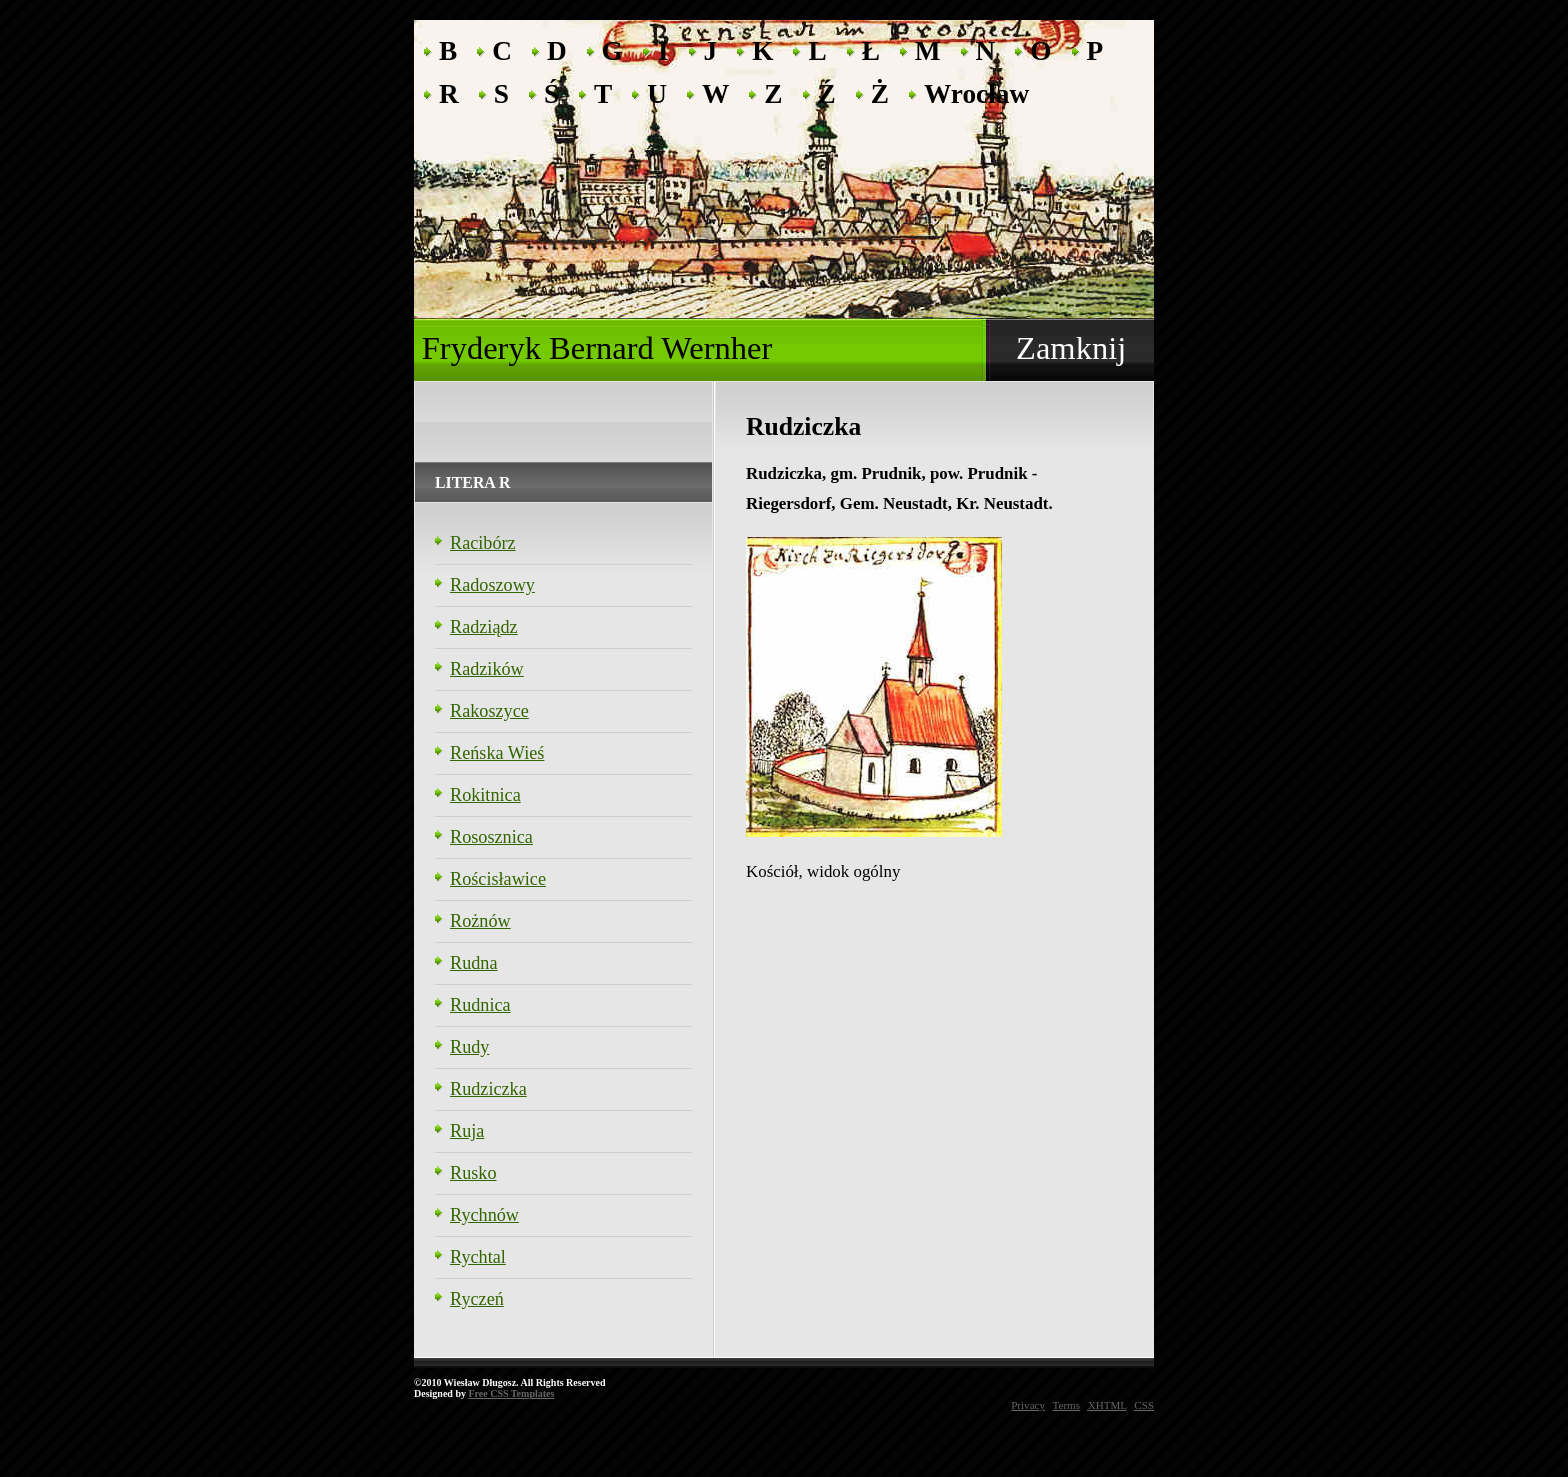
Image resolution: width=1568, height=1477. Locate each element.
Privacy (1028, 1405)
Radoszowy (492, 585)
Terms (1066, 1405)
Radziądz (484, 627)
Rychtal (478, 1257)
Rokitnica (485, 795)
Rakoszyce (489, 711)
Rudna (474, 963)
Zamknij (1071, 348)
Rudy (469, 1047)
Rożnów (480, 921)
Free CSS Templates (511, 1393)
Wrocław (976, 92)
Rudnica (480, 1005)
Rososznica (491, 837)
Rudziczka (488, 1089)
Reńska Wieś (497, 753)
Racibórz (483, 543)
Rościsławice (498, 879)
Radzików (487, 669)
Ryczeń (477, 1299)
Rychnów (484, 1215)
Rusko (473, 1173)
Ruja (467, 1131)
